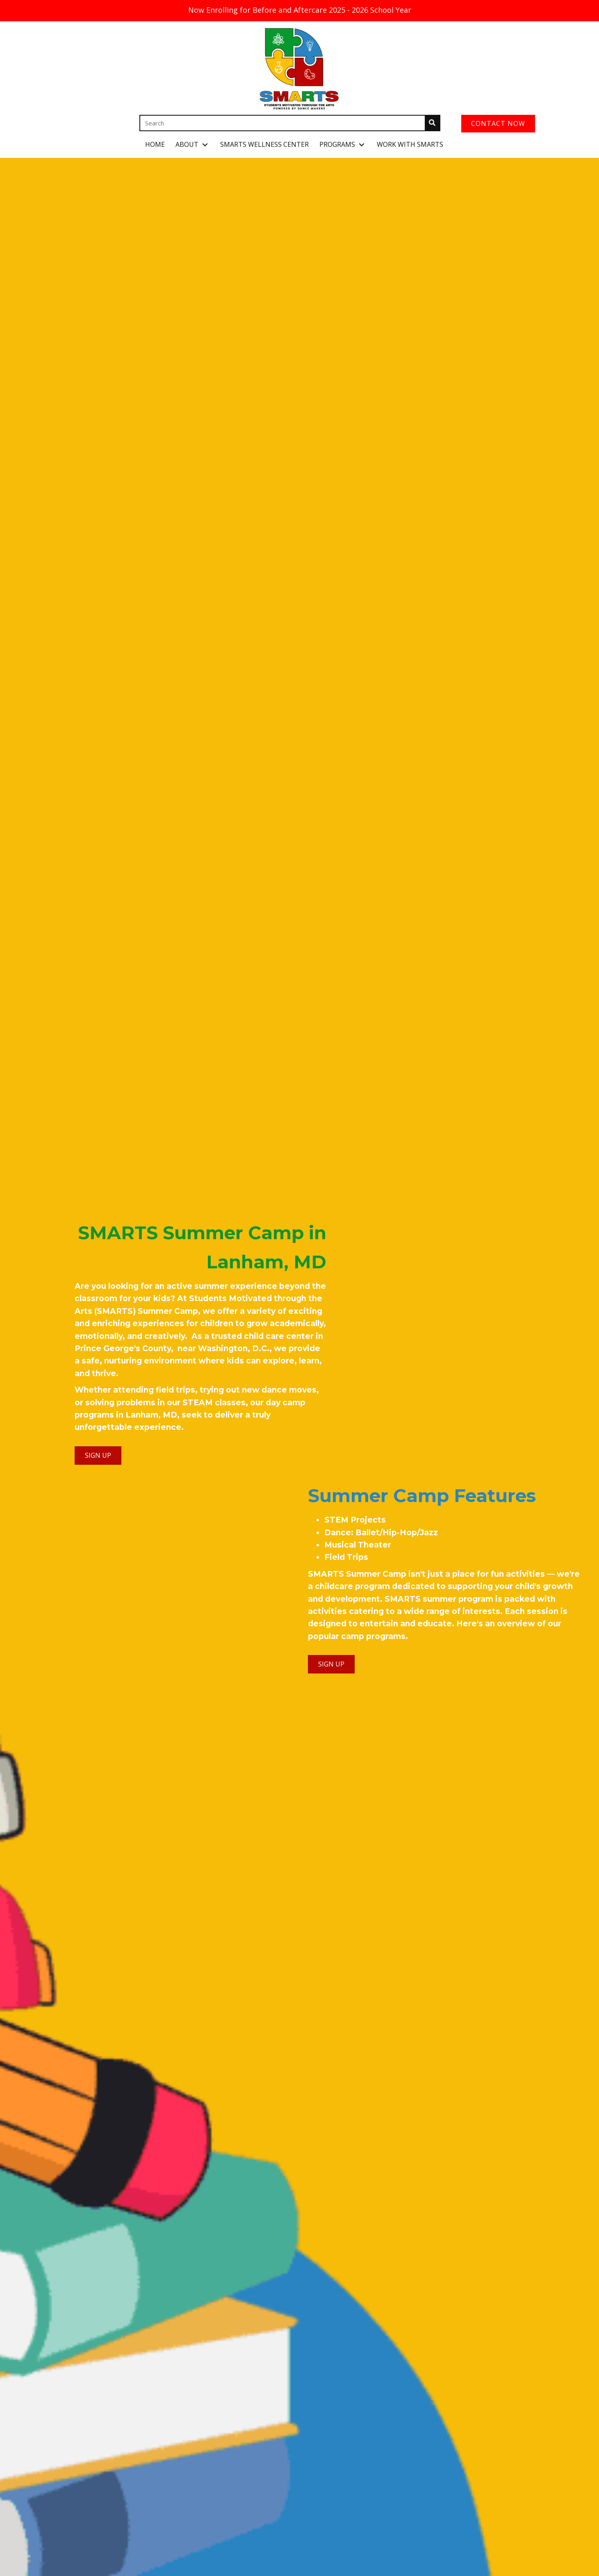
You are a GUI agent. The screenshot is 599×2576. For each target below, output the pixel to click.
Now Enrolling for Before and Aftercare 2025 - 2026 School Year (299, 10)
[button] (205, 144)
